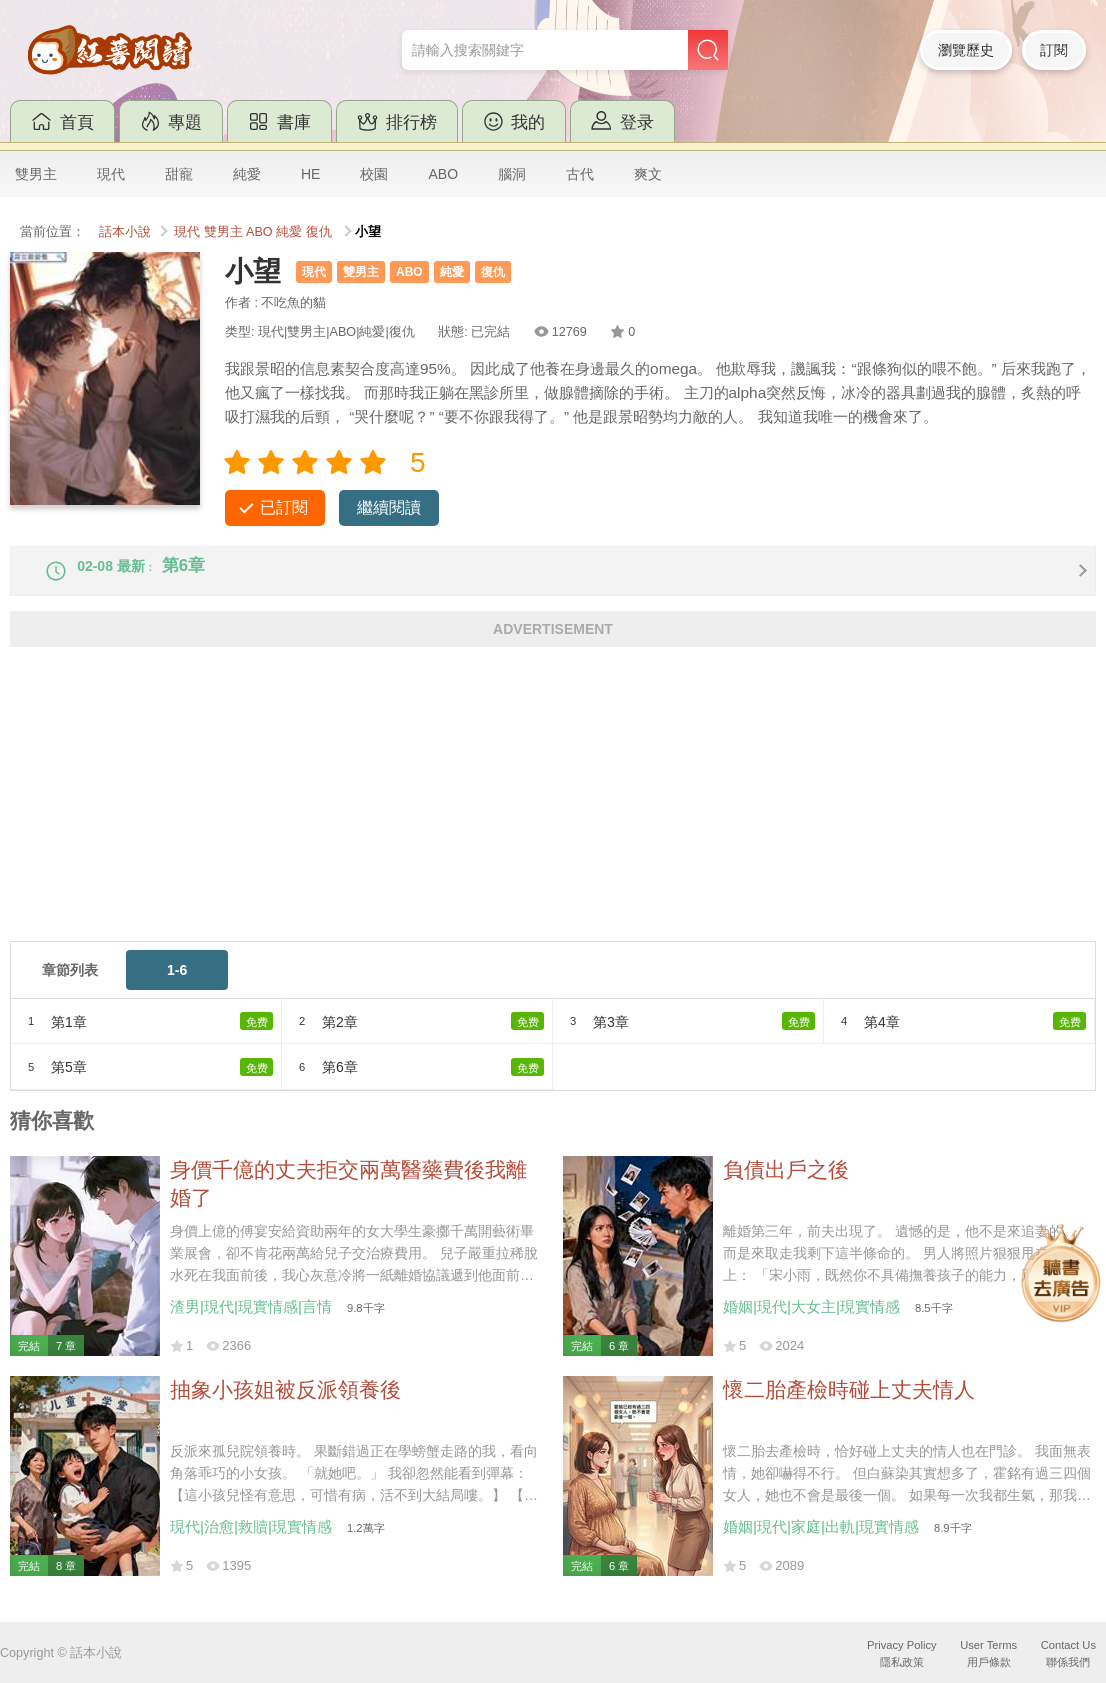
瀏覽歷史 (966, 50)
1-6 (177, 986)
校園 (374, 174)
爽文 (648, 174)
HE (310, 174)
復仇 (319, 232)
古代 (580, 174)
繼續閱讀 (389, 507)
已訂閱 (284, 507)
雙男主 (36, 174)
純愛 (247, 174)
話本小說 (125, 232)
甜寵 (179, 174)
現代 (111, 174)
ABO (443, 174)
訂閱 (1054, 50)
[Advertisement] (553, 817)
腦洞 (512, 174)
